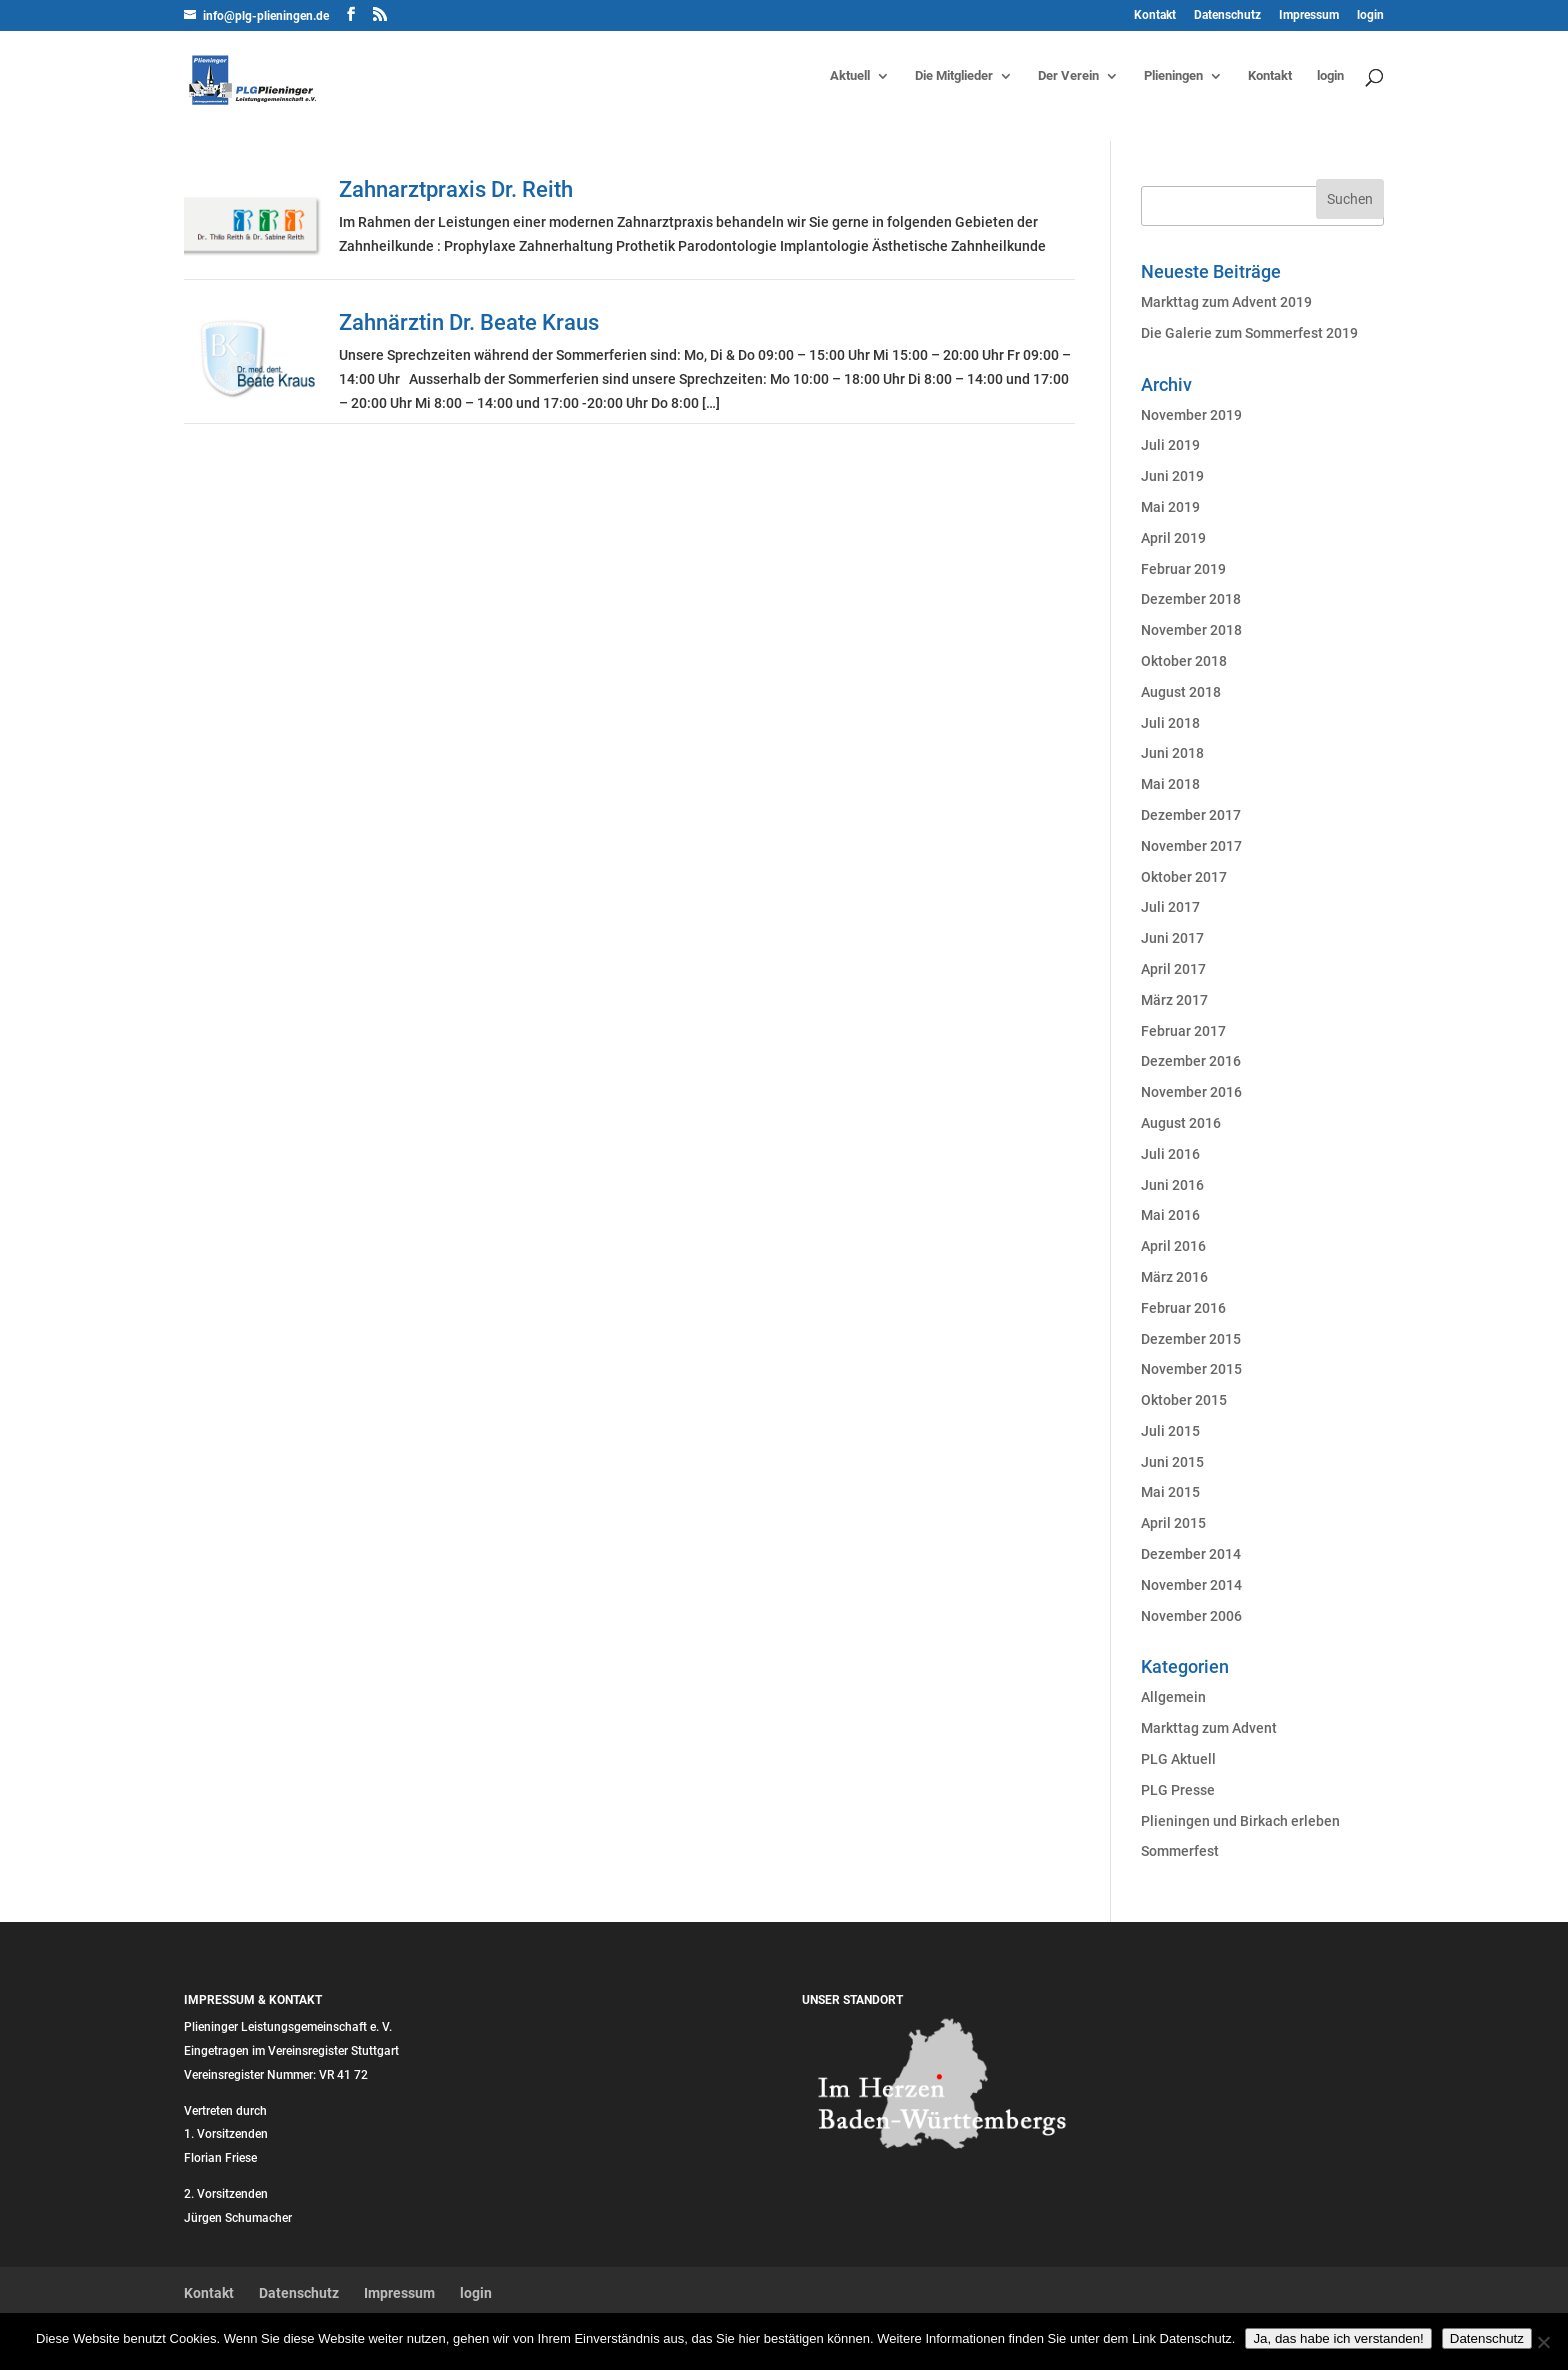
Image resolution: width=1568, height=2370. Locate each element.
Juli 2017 (1170, 907)
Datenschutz (1227, 15)
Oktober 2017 (1184, 877)
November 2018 (1191, 630)
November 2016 (1191, 1092)
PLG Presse (1178, 1790)
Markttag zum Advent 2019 (1226, 302)
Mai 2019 (1170, 507)
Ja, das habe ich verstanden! (1338, 2338)
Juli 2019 (1170, 445)
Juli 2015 (1170, 1431)
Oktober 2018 (1184, 661)
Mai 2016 (1170, 1215)
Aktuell (850, 76)
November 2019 (1191, 415)
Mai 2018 (1170, 784)
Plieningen (1173, 76)
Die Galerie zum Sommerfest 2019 (1249, 333)
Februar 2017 (1183, 1031)
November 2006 (1191, 1616)
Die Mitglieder (954, 76)
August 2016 (1181, 1123)
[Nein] (1543, 2342)
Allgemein (1173, 1697)
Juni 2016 (1172, 1185)
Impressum (1309, 15)
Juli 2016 (1170, 1154)
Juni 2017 (1172, 938)
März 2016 (1174, 1277)
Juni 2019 (1172, 476)
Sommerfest (1180, 1851)
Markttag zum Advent (1209, 1728)
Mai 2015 (1170, 1492)
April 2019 (1173, 538)
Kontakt (1155, 15)
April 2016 (1173, 1246)
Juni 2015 (1172, 1462)
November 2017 (1191, 846)
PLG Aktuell (1178, 1759)
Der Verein (1068, 76)
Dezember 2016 (1191, 1061)
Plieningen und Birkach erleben (1240, 1821)
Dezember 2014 (1191, 1554)
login (1370, 15)
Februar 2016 (1183, 1308)
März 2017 (1174, 1000)
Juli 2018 (1170, 723)
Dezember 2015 (1191, 1339)
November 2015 (1191, 1369)
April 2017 (1173, 969)
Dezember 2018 (1191, 599)
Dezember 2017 (1191, 815)
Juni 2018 (1172, 753)
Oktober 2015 (1184, 1400)
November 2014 (1191, 1585)
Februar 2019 (1183, 569)
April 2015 (1173, 1523)
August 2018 (1181, 692)
